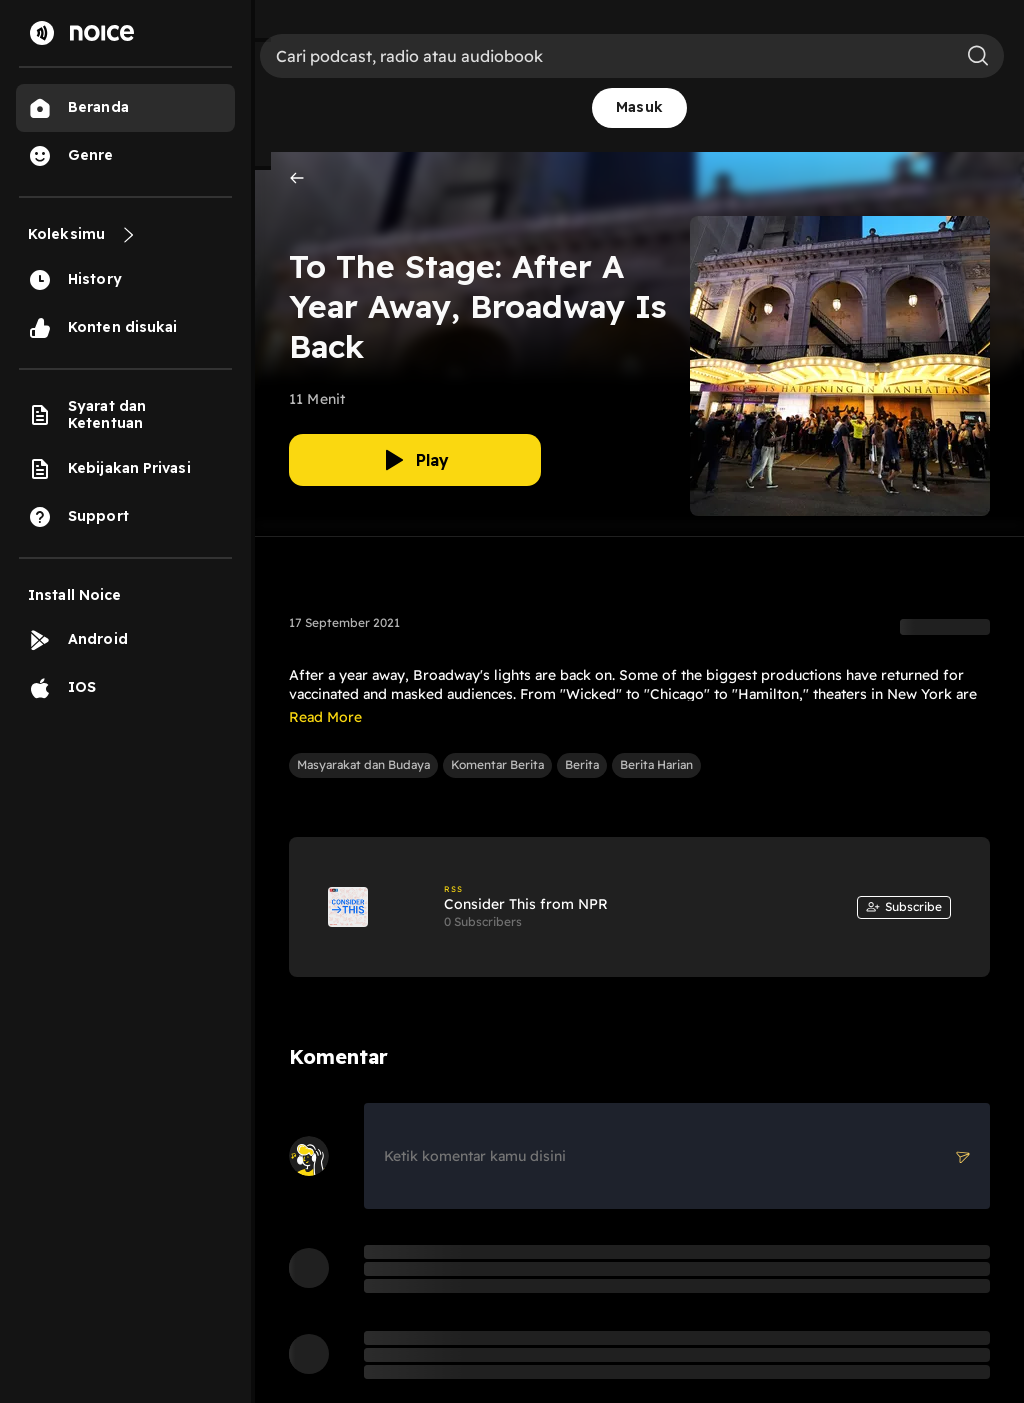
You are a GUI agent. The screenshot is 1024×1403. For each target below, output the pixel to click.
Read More (325, 717)
